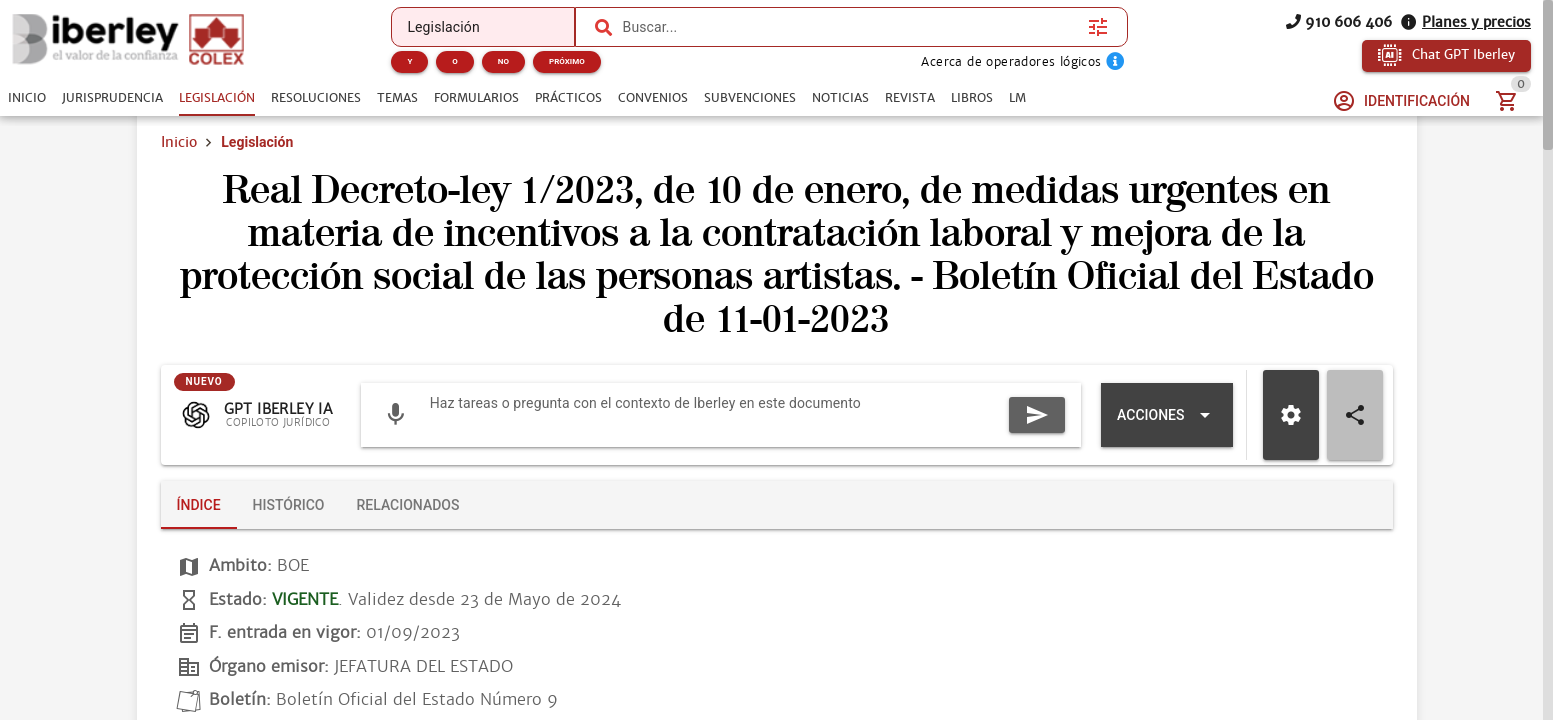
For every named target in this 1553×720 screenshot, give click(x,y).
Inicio (179, 142)
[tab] (27, 98)
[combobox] (850, 27)
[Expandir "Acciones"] (1166, 415)
